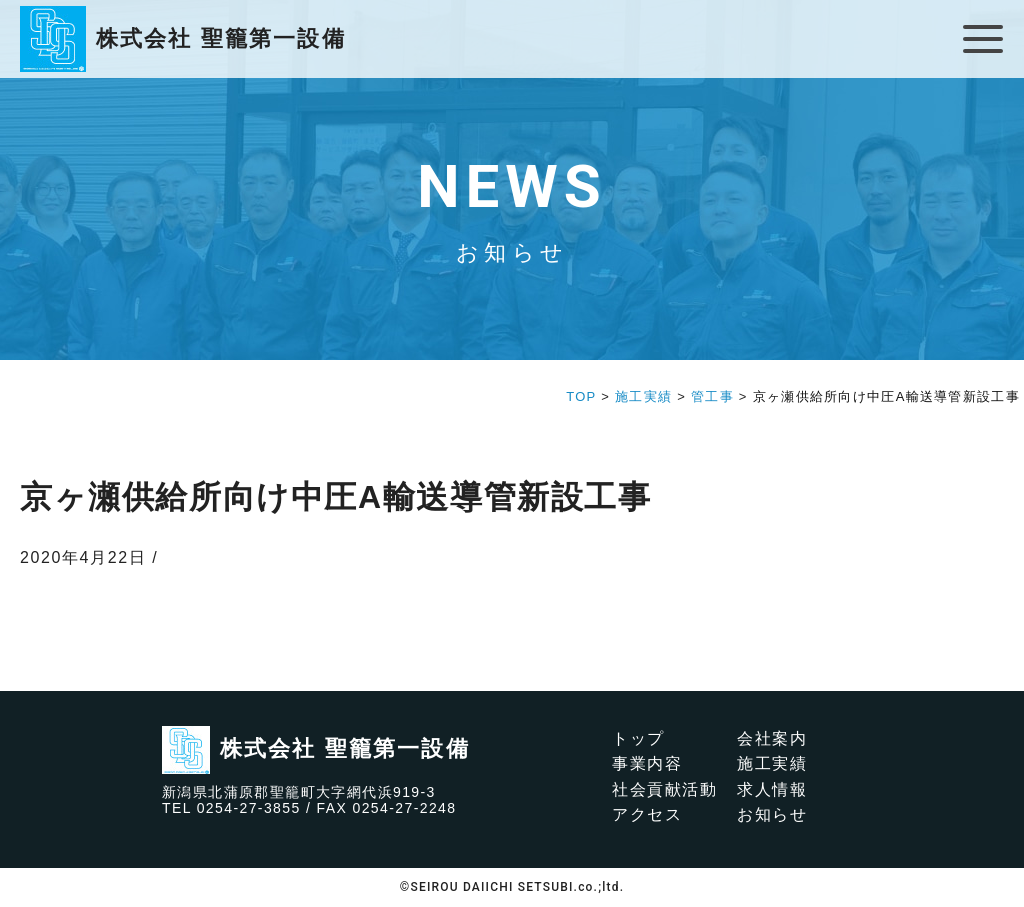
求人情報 (772, 789)
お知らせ (772, 814)
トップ (638, 738)
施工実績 (772, 763)
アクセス (647, 814)
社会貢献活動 (665, 789)
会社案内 (772, 738)
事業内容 (647, 763)
